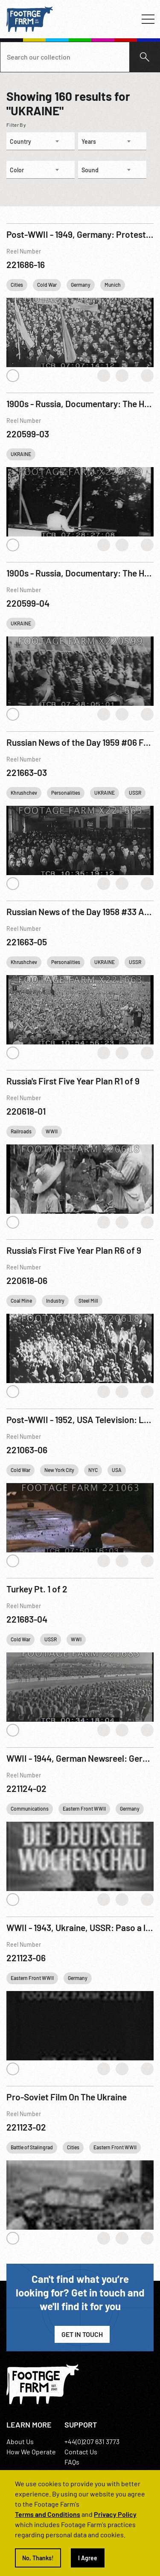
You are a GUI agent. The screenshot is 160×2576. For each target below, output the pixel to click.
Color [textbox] (17, 170)
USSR (135, 793)
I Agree (87, 2558)
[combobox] (40, 141)
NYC (93, 1470)
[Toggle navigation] (148, 19)
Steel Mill (88, 1301)
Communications (30, 1808)
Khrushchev (24, 793)
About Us (20, 2441)
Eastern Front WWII (84, 1808)
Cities (17, 285)
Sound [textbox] (90, 170)
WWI (76, 1639)
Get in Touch (82, 2334)
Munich (113, 285)
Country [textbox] (20, 141)
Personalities (65, 793)
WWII (52, 1131)
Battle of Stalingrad (32, 2147)
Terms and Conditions (47, 2514)
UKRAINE (21, 454)
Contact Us (80, 2452)
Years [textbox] (88, 141)
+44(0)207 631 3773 (91, 2441)
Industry (55, 1301)
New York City (59, 1470)
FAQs (71, 2462)
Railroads (21, 1131)
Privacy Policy (115, 2514)
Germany (80, 285)
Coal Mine (21, 1301)
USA (117, 1470)
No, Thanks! (38, 2558)
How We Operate (31, 2452)
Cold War (47, 285)
